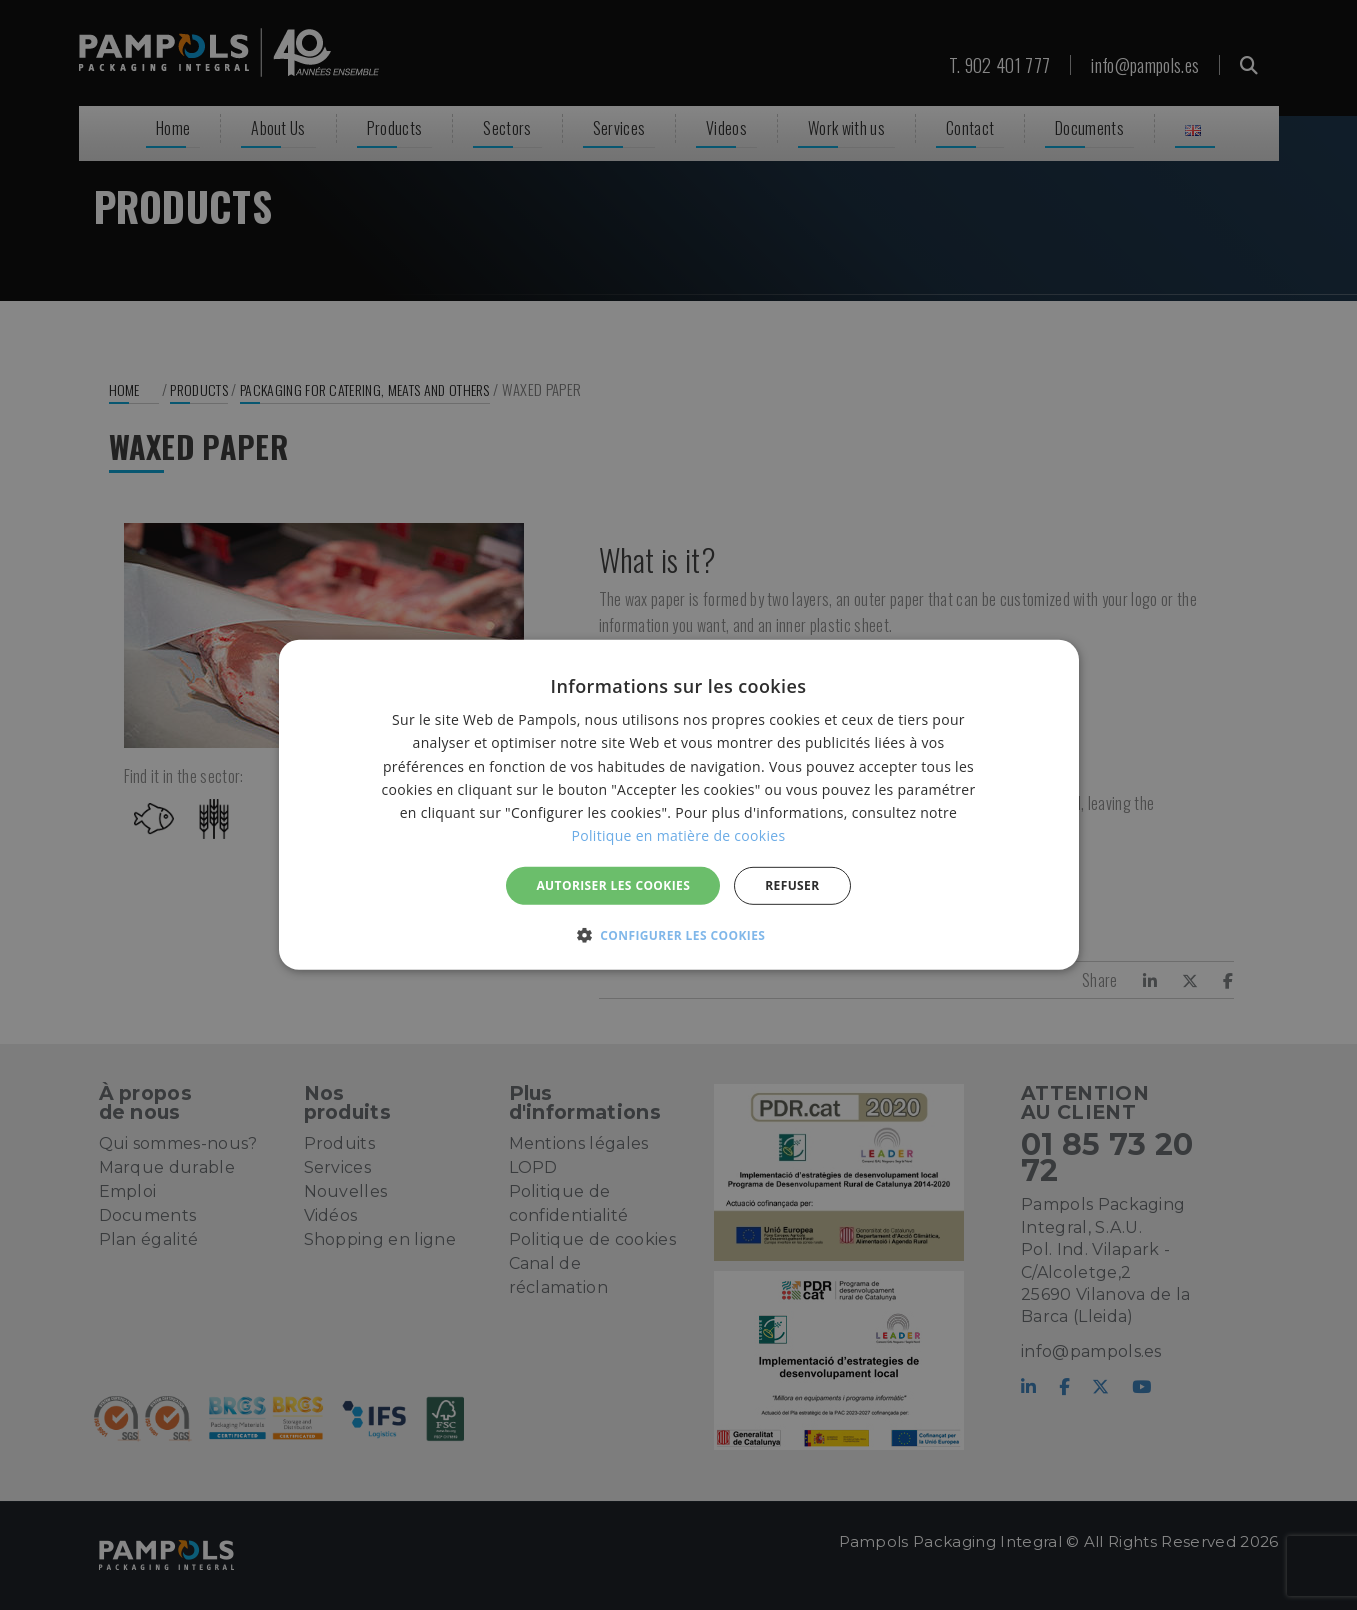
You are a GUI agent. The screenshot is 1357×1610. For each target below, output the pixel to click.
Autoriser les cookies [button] (613, 885)
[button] (679, 935)
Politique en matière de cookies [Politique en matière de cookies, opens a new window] (679, 835)
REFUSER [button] (792, 885)
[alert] (678, 805)
